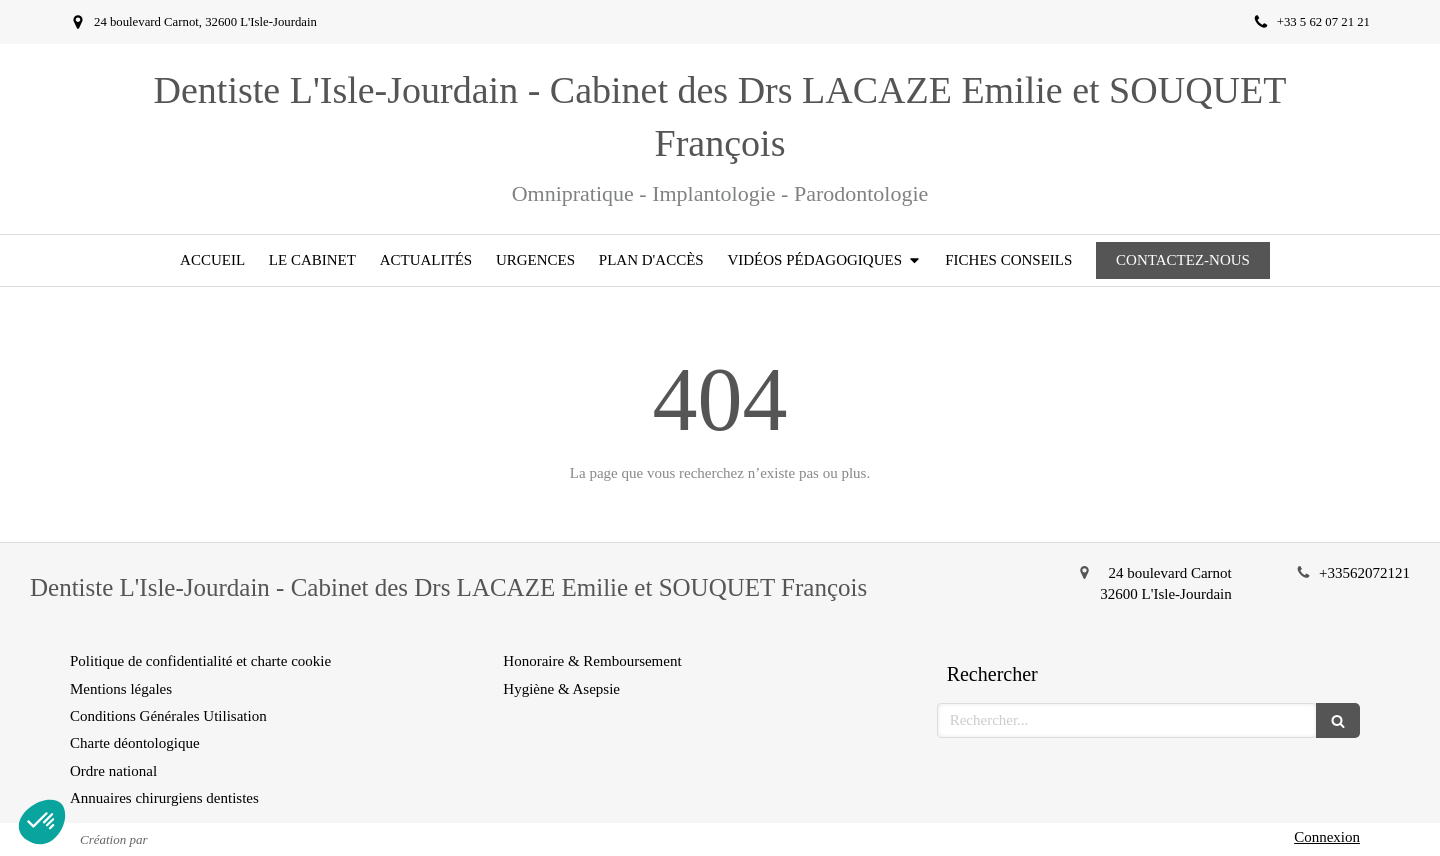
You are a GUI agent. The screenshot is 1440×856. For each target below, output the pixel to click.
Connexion (1327, 837)
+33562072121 (1364, 573)
